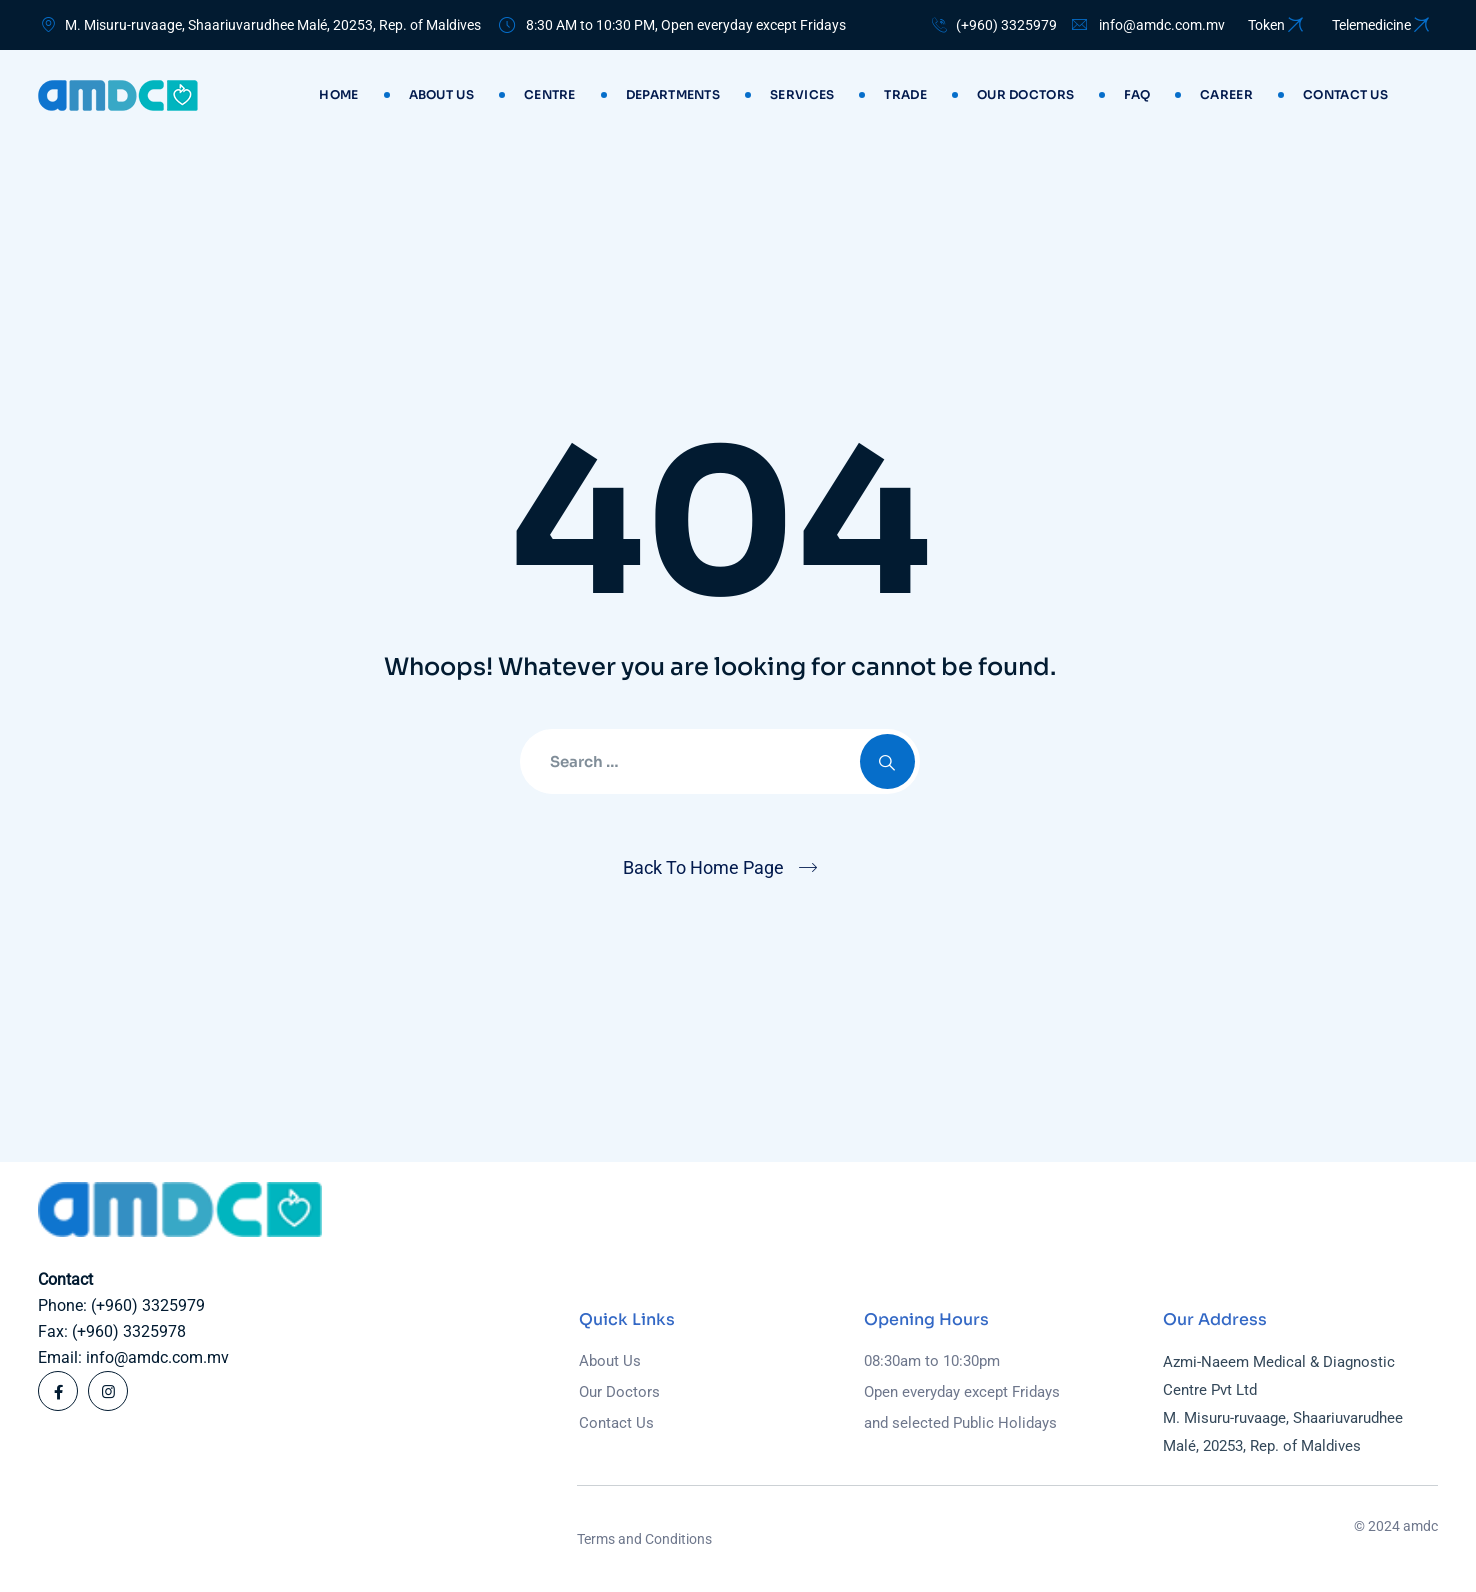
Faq (1137, 94)
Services (802, 94)
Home (338, 94)
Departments (673, 94)
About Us (441, 94)
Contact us (1345, 94)
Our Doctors (1025, 94)
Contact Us (616, 1423)
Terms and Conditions (644, 1539)
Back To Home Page (703, 867)
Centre (550, 94)
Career (1226, 94)
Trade (905, 94)
